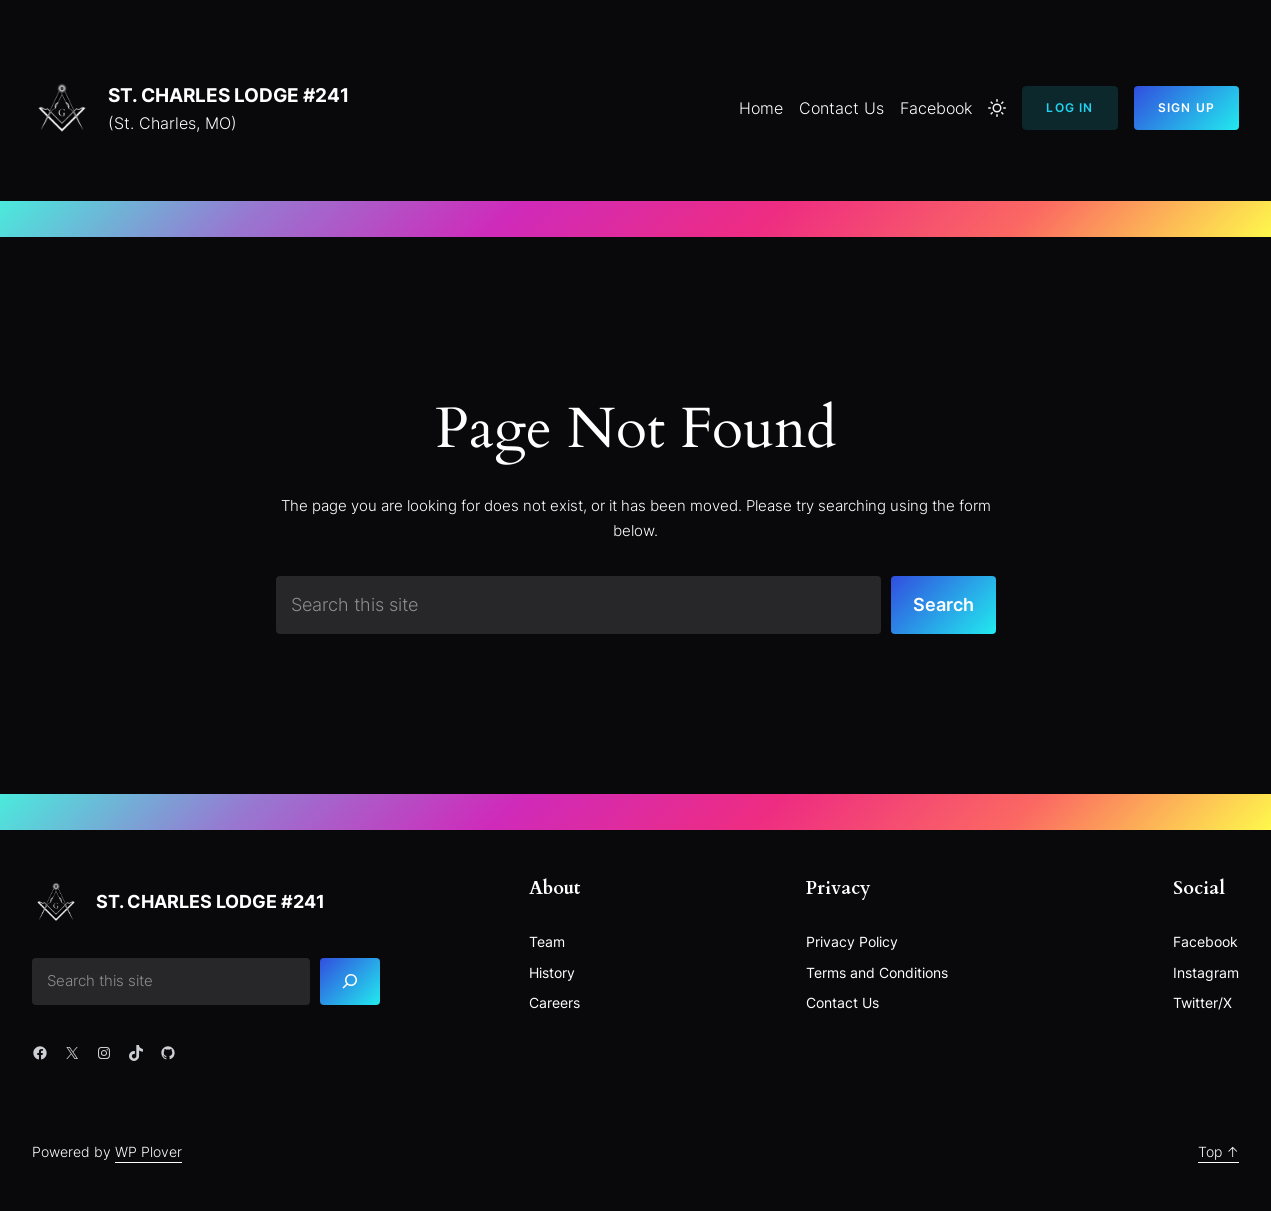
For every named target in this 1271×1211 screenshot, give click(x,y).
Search (943, 604)
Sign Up (1186, 107)
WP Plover (148, 1151)
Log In (1069, 107)
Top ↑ (1218, 1151)
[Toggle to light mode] (997, 108)
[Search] (350, 981)
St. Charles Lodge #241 (228, 95)
